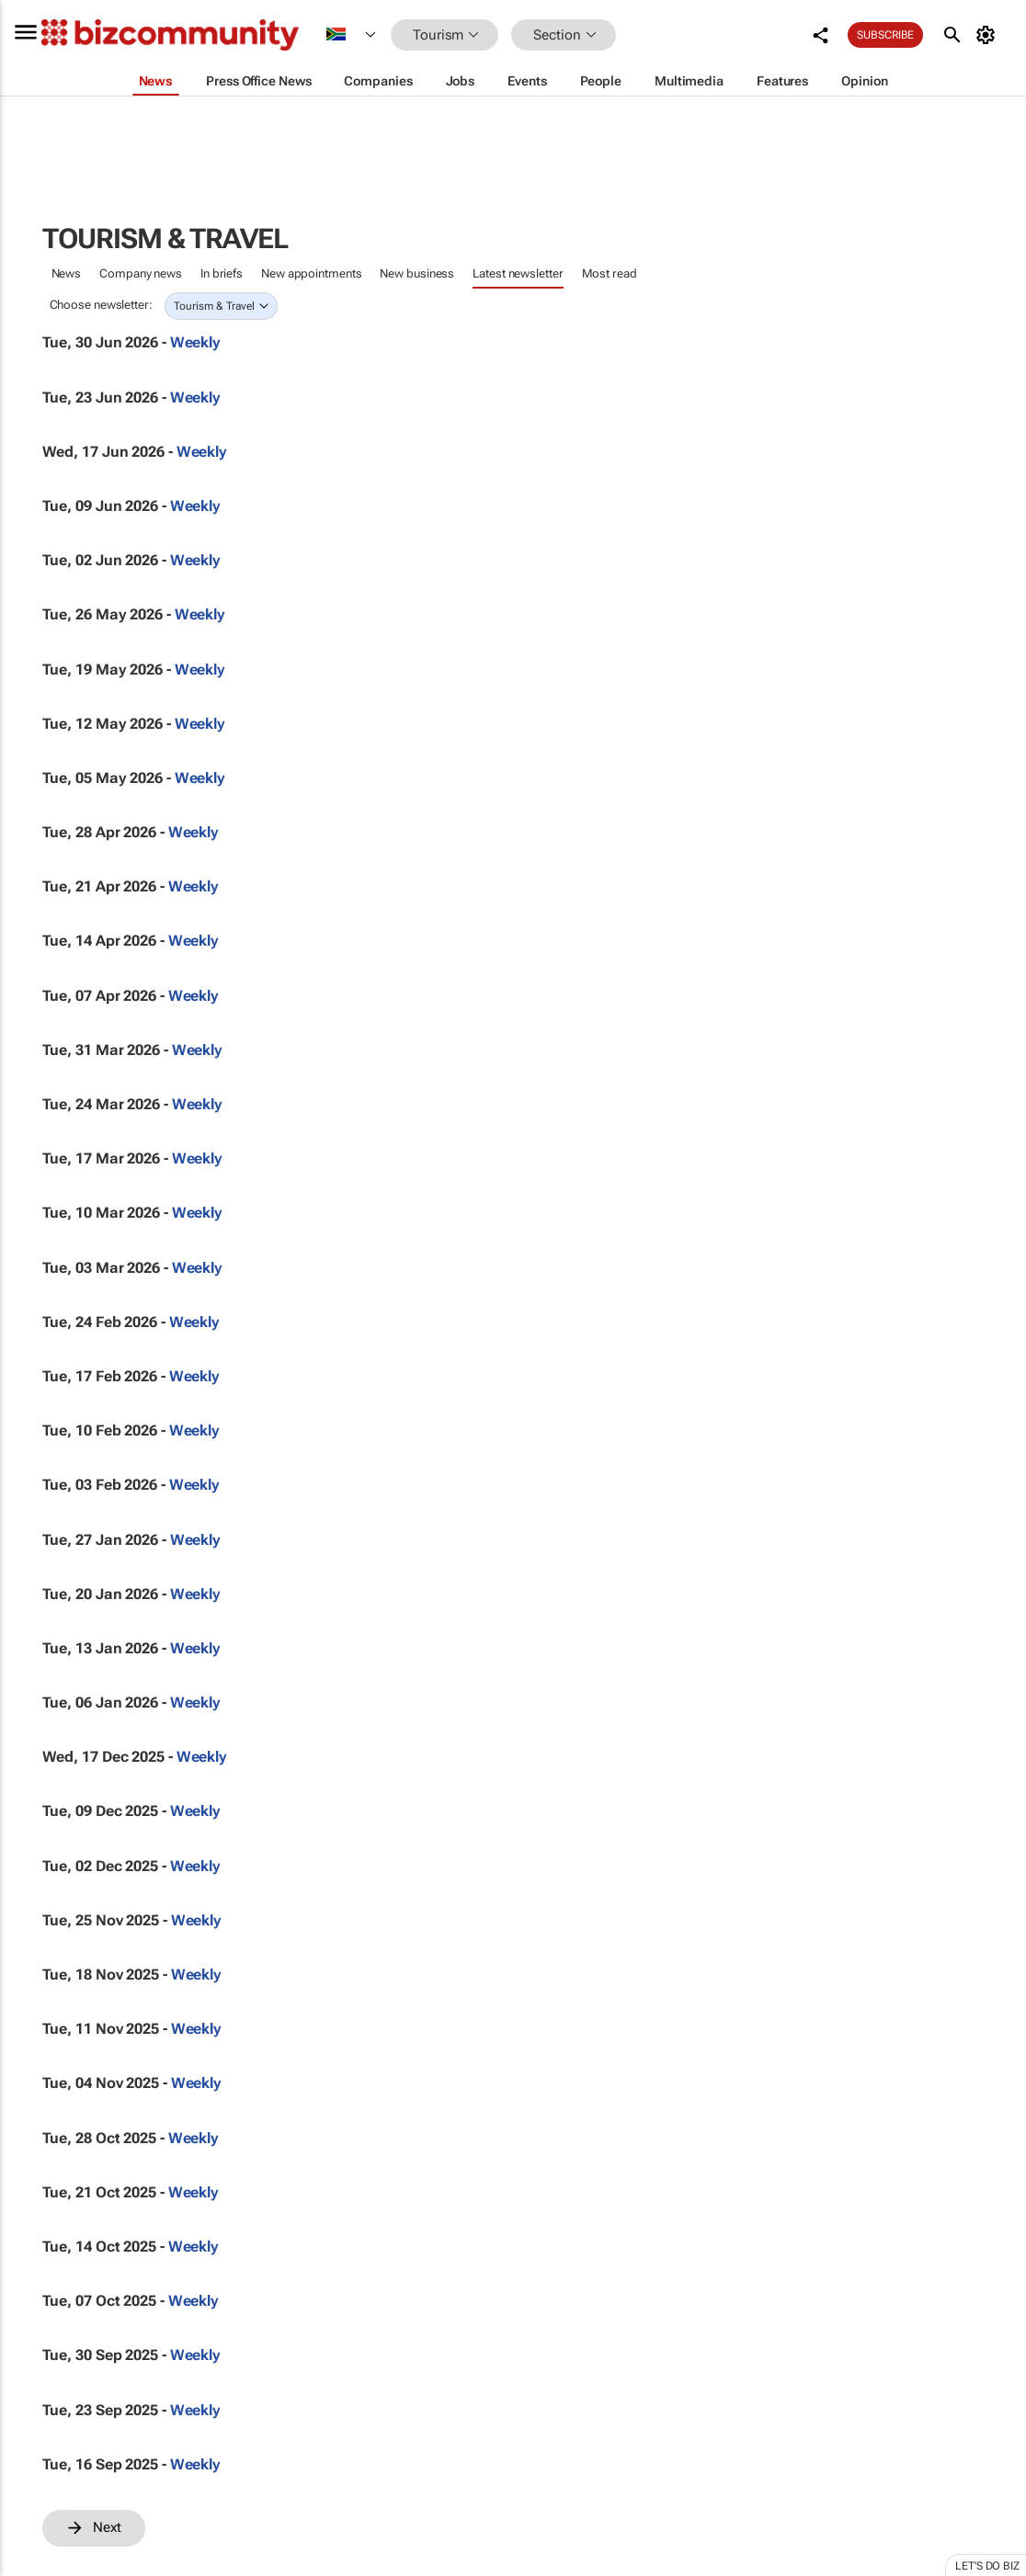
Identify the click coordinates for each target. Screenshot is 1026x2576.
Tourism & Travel (214, 306)
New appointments (311, 273)
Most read (609, 273)
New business (417, 273)
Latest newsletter (518, 273)
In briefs (221, 273)
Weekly (195, 342)
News (66, 273)
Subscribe (885, 34)
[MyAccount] (989, 35)
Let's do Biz (987, 2565)
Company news (140, 273)
